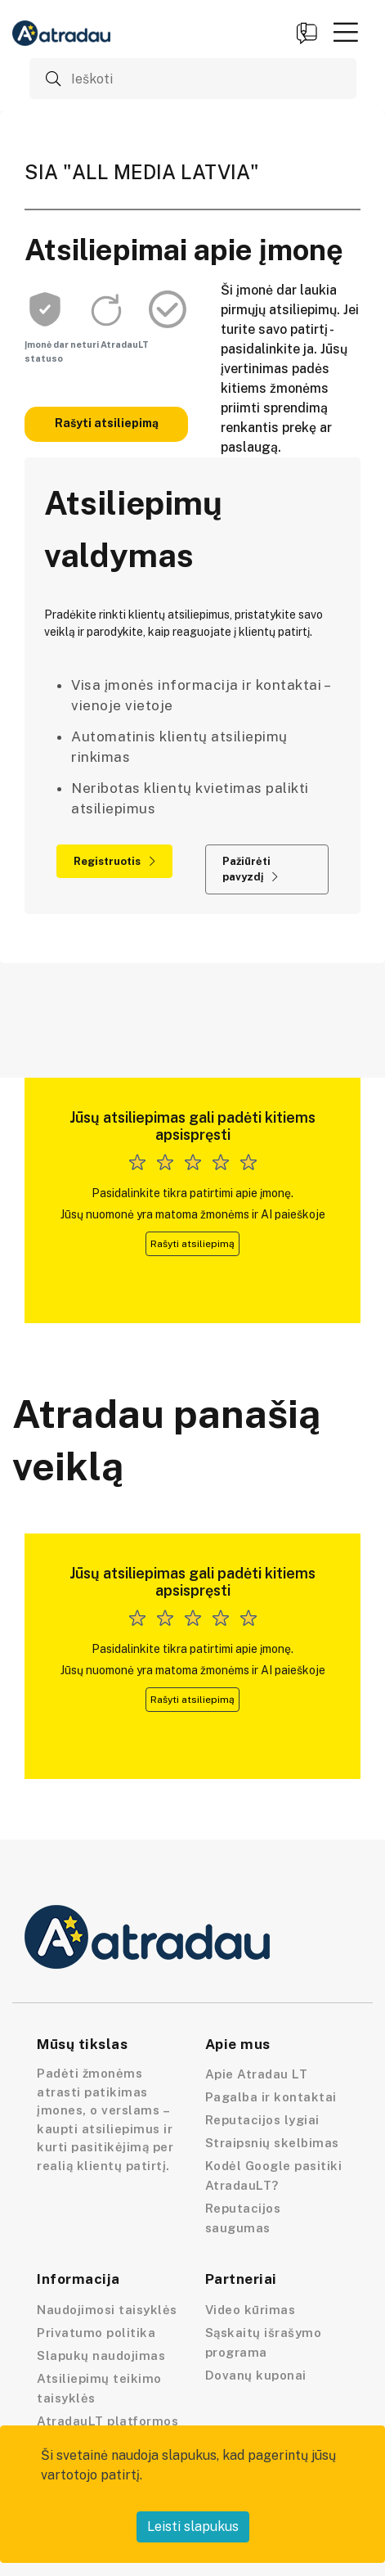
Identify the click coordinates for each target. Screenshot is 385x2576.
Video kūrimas (250, 2310)
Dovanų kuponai (256, 2375)
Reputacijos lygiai (262, 2120)
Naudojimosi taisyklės (107, 2310)
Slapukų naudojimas (101, 2355)
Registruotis (114, 861)
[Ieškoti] (192, 78)
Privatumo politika (96, 2333)
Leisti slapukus (193, 2526)
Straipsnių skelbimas (272, 2143)
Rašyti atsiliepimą (107, 423)
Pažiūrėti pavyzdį (250, 869)
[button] (346, 32)
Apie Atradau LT (256, 2074)
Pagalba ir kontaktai (271, 2097)
